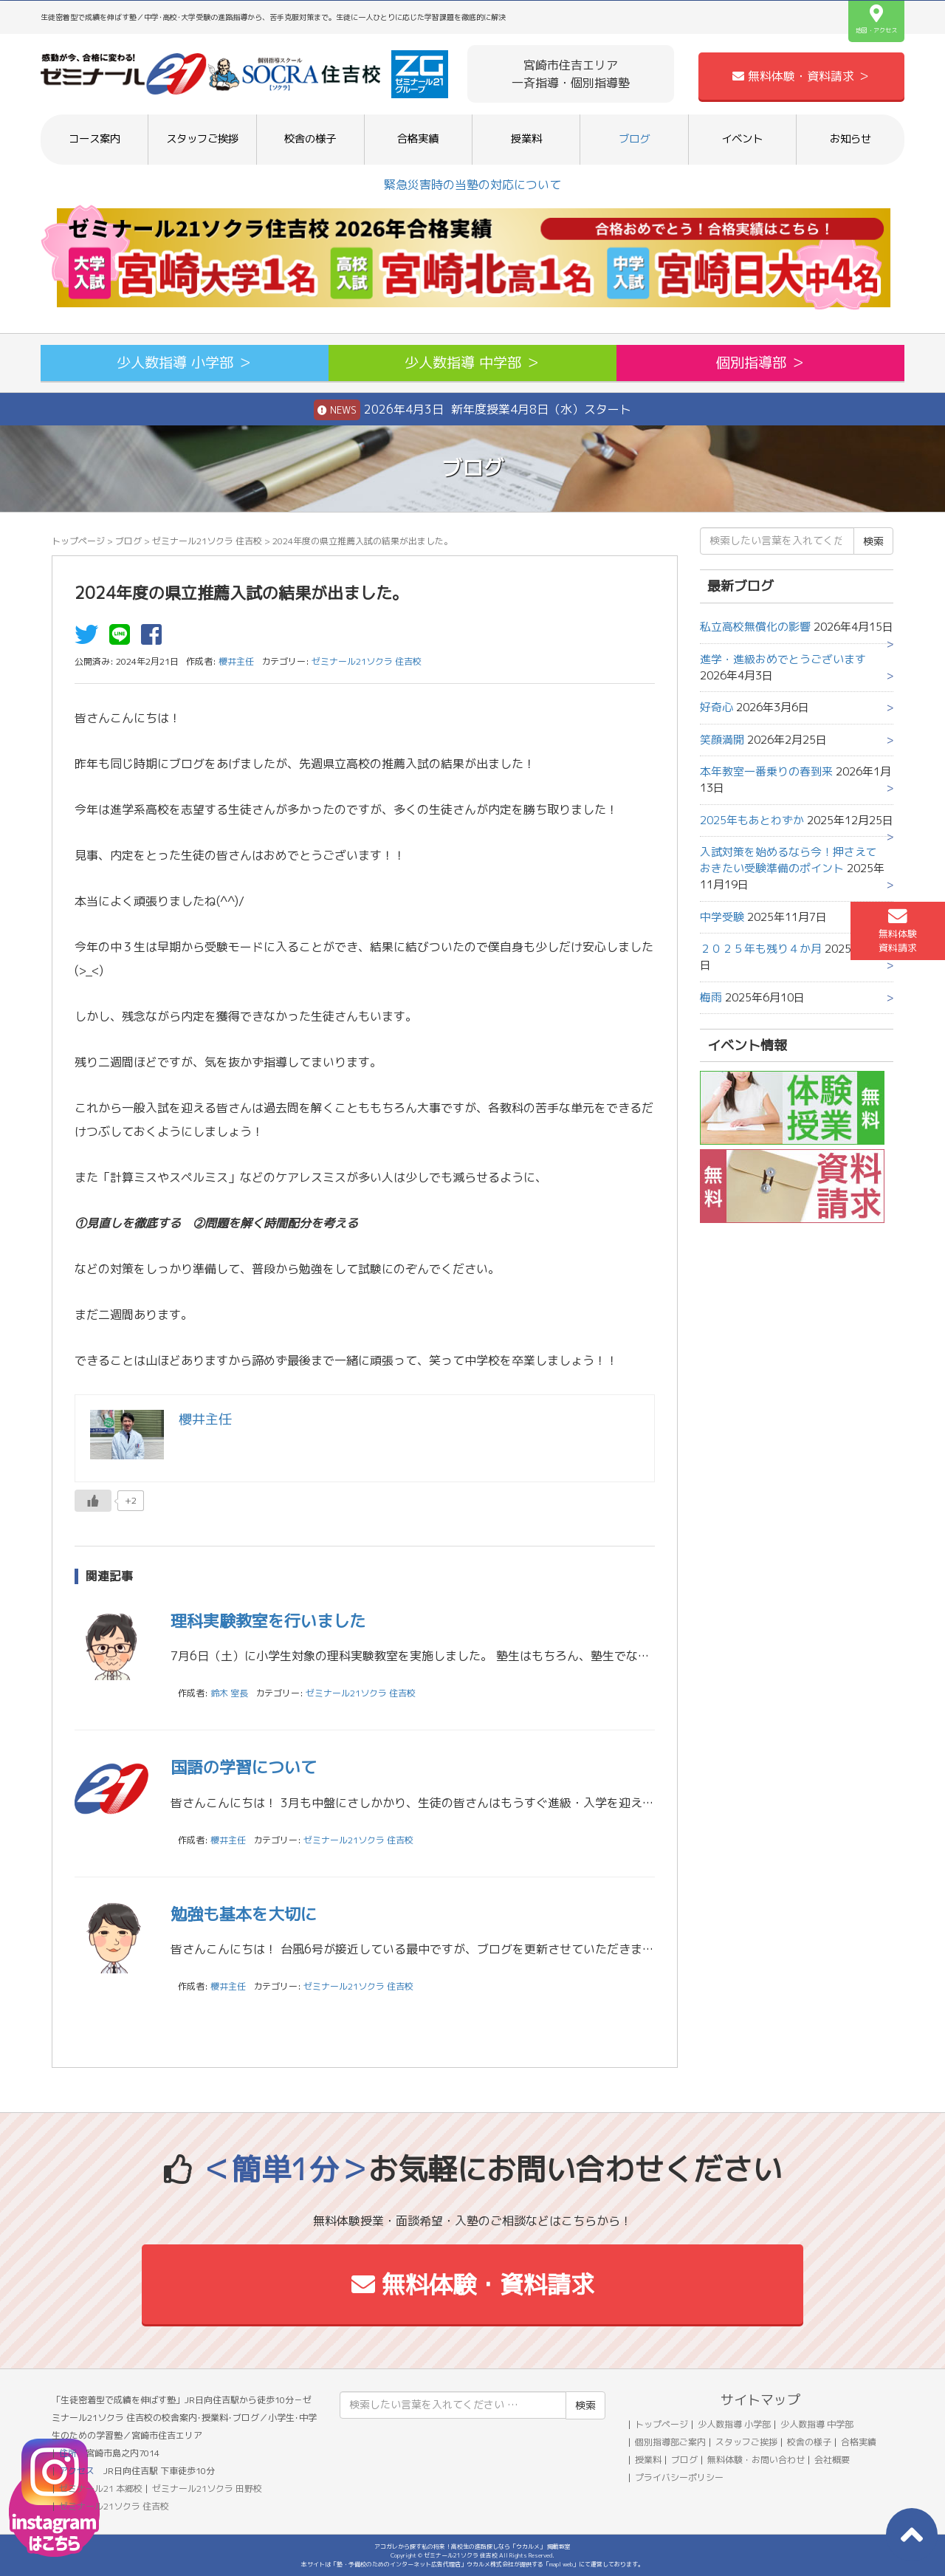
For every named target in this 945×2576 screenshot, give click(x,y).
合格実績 (418, 138)
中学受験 (722, 917)
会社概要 (832, 2459)
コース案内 (94, 138)
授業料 (526, 138)
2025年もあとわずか (752, 820)
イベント (742, 138)
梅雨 (711, 997)
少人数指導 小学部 (734, 2424)
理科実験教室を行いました (268, 1620)
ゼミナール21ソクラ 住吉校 (207, 541)
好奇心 (716, 707)
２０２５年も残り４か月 (761, 948)
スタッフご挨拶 (202, 138)
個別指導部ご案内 (670, 2442)
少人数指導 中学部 (816, 2424)
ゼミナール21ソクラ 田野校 (207, 2488)
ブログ (634, 138)
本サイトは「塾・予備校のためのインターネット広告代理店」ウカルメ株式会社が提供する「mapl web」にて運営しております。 (472, 2564)
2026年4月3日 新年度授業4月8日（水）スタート (472, 410)
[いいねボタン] (93, 1501)
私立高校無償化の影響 (755, 626)
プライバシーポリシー (679, 2477)
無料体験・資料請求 (472, 2284)
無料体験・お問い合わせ (756, 2459)
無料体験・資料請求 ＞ (801, 76)
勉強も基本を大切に (244, 1913)
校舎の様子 (310, 138)
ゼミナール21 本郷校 (100, 2488)
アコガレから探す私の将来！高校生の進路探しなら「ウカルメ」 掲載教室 (472, 2546)
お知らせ (850, 138)
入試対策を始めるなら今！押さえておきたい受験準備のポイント (788, 860)
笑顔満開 (722, 739)
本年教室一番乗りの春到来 (766, 771)
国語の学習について (244, 1766)
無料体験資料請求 (898, 930)
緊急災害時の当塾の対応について (472, 185)
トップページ (78, 541)
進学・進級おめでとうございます (783, 659)
